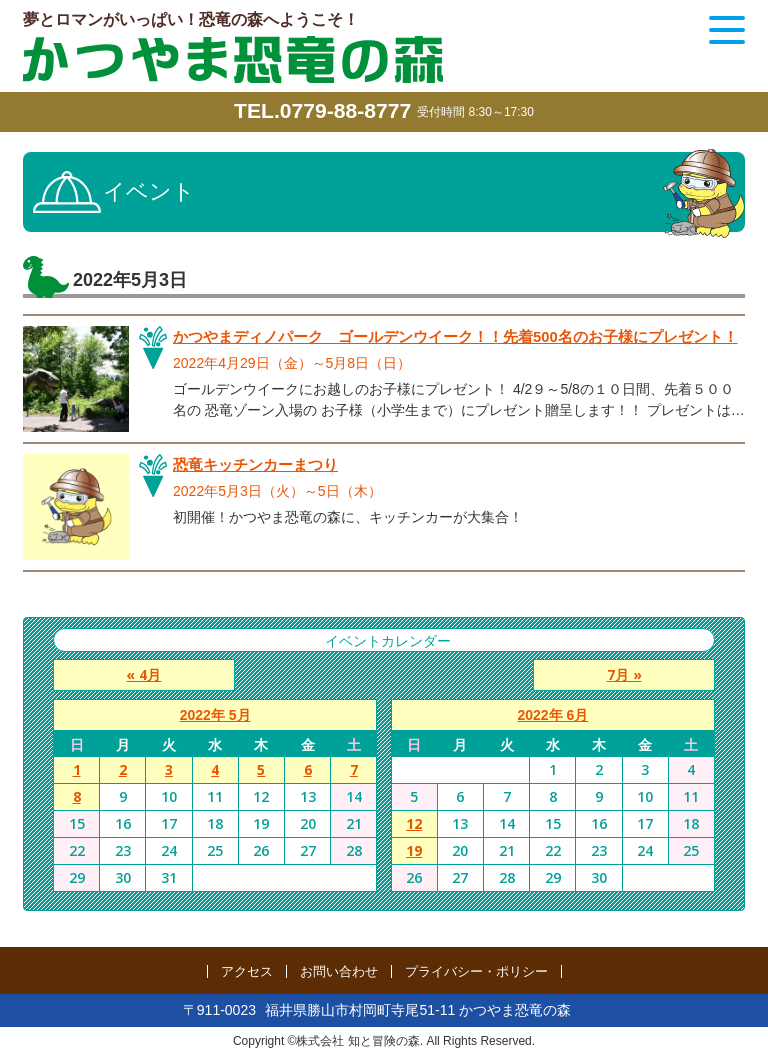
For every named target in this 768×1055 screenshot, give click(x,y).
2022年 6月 (552, 715)
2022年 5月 (215, 715)
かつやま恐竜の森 (233, 59)
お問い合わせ (339, 971)
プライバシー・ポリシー (476, 971)
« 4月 (136, 674)
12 (414, 823)
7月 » (631, 674)
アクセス (247, 971)
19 (414, 850)
